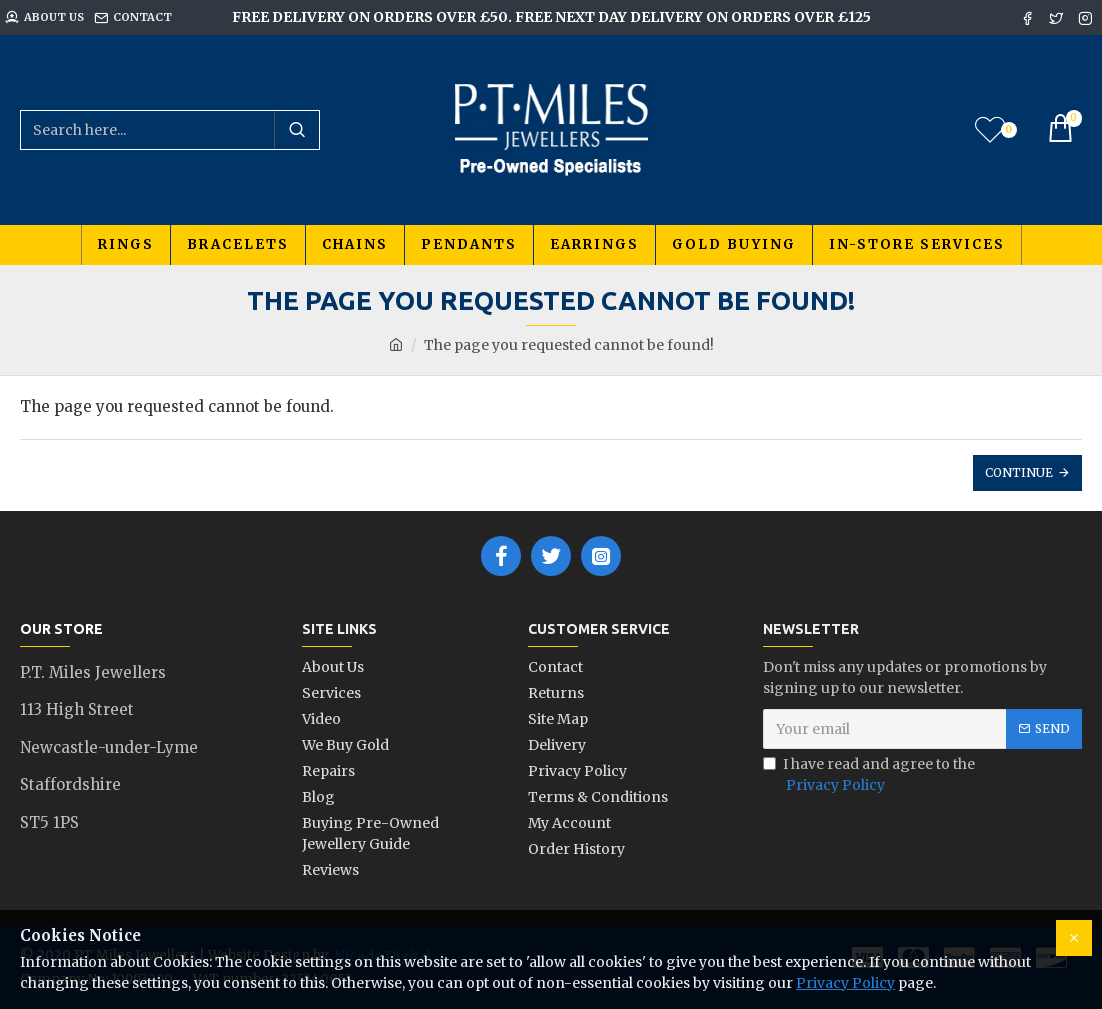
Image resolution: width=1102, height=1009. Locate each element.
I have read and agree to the (869, 775)
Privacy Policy (845, 983)
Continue (1019, 472)
